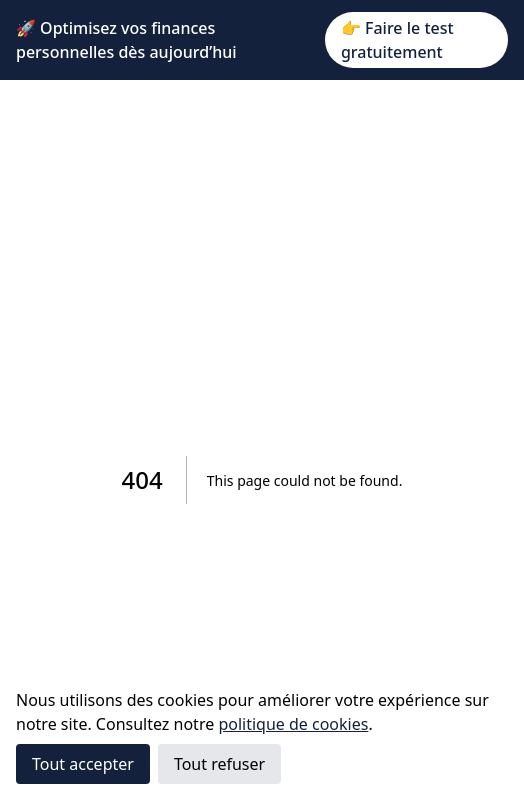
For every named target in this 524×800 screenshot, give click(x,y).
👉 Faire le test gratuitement (397, 40)
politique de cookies (293, 724)
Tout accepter (83, 764)
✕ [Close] (501, 40)
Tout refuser (219, 764)
